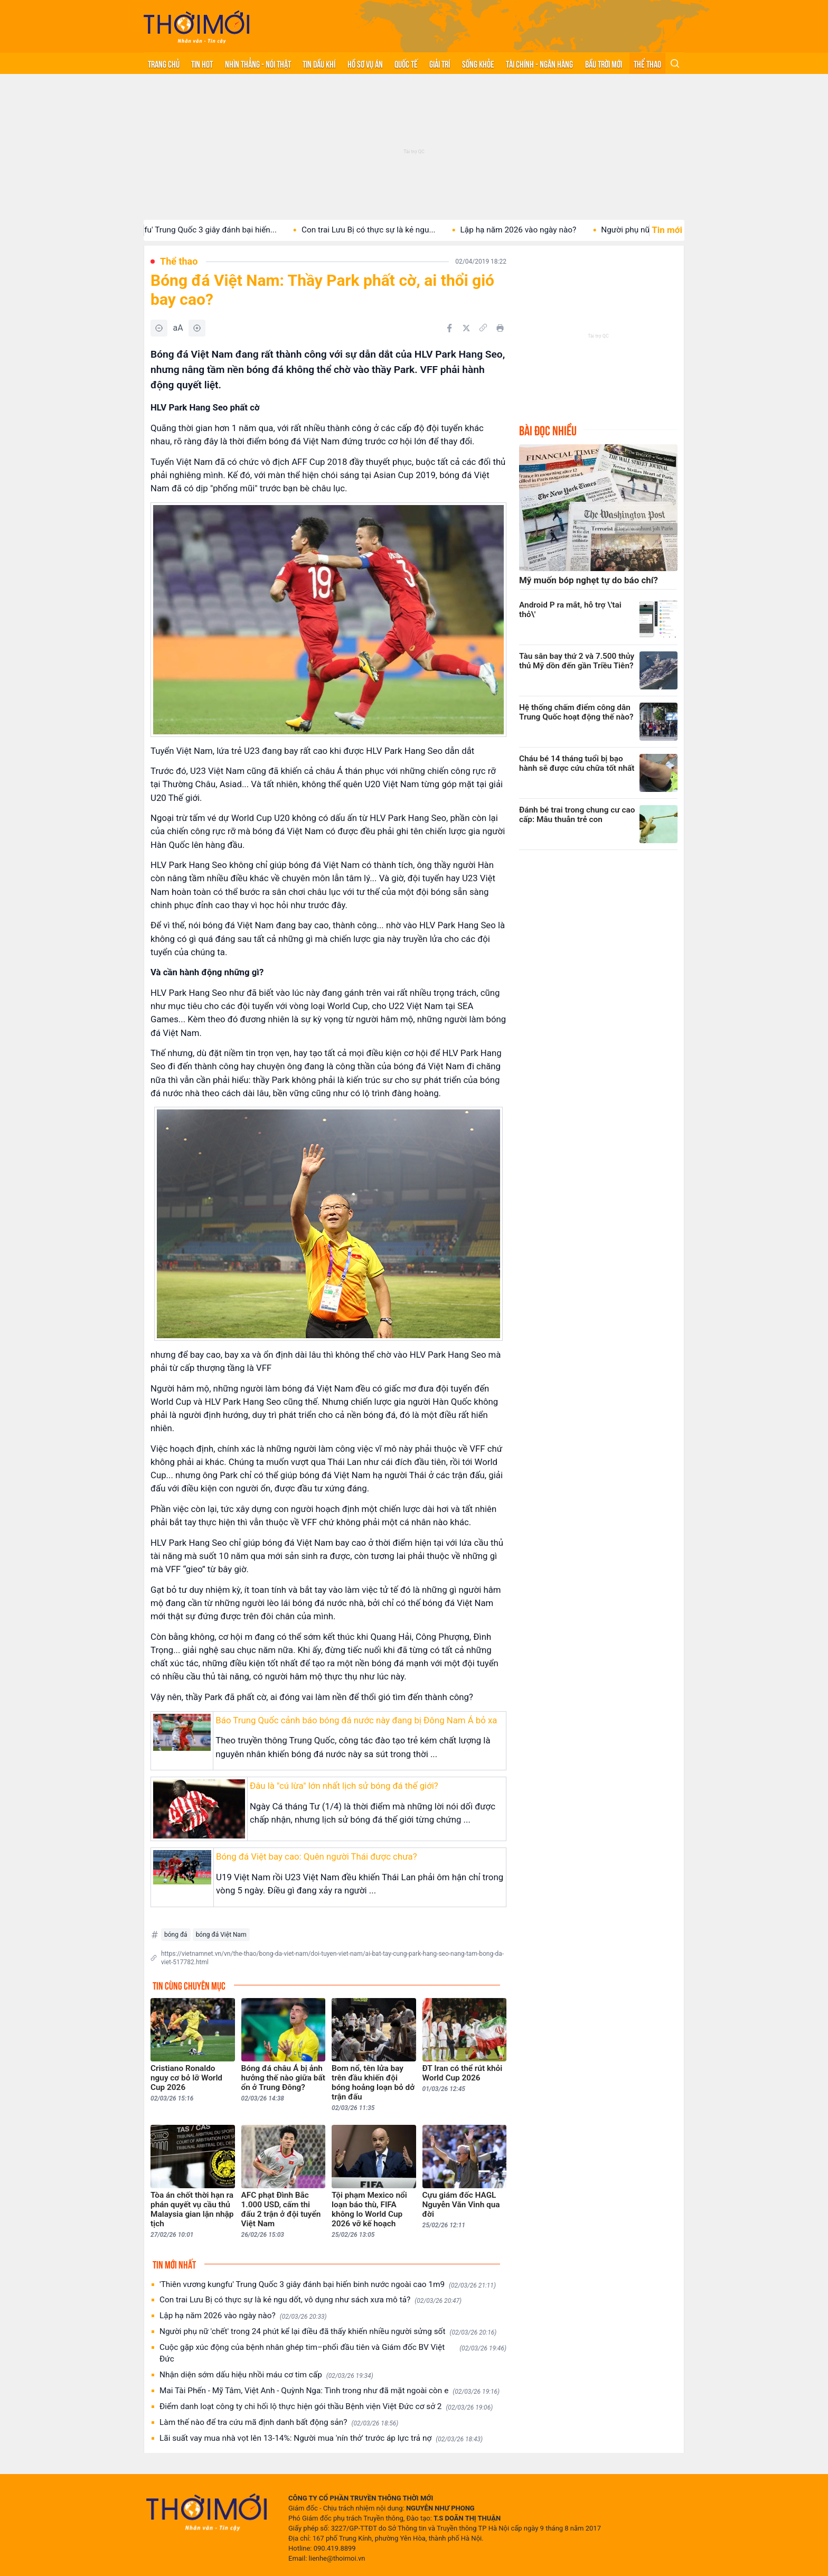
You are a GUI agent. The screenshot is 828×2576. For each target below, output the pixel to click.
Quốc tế (406, 63)
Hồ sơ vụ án (365, 63)
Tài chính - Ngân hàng (539, 63)
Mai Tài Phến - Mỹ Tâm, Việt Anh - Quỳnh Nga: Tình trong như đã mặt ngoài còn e (329, 2391)
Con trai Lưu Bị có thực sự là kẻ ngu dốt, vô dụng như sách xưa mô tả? (310, 2300)
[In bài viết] (500, 328)
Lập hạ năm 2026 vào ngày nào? (536, 230)
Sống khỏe (478, 63)
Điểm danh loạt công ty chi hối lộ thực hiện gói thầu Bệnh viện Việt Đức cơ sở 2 (326, 2407)
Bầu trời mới (603, 63)
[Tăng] (197, 328)
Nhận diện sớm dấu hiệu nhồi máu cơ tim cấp (266, 2375)
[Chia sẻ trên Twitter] (466, 328)
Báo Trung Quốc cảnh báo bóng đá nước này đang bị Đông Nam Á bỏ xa (356, 1720)
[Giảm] (158, 328)
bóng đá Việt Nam (221, 1934)
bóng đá (175, 1934)
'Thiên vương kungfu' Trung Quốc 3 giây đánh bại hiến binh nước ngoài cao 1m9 (327, 2285)
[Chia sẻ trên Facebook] (449, 328)
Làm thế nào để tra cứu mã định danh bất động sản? (278, 2423)
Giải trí (439, 63)
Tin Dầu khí (319, 63)
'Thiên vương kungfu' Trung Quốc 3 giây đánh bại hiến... (195, 230)
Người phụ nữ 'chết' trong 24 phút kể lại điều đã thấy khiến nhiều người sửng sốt (327, 2332)
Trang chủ (164, 63)
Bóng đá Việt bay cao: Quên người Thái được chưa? (316, 1856)
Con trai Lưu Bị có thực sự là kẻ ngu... (386, 230)
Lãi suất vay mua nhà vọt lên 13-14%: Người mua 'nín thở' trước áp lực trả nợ (321, 2438)
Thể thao (647, 63)
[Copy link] (483, 327)
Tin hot (202, 63)
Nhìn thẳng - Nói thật (258, 63)
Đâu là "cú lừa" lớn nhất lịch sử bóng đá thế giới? (344, 1785)
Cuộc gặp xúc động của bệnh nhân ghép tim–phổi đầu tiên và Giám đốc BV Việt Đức (332, 2353)
